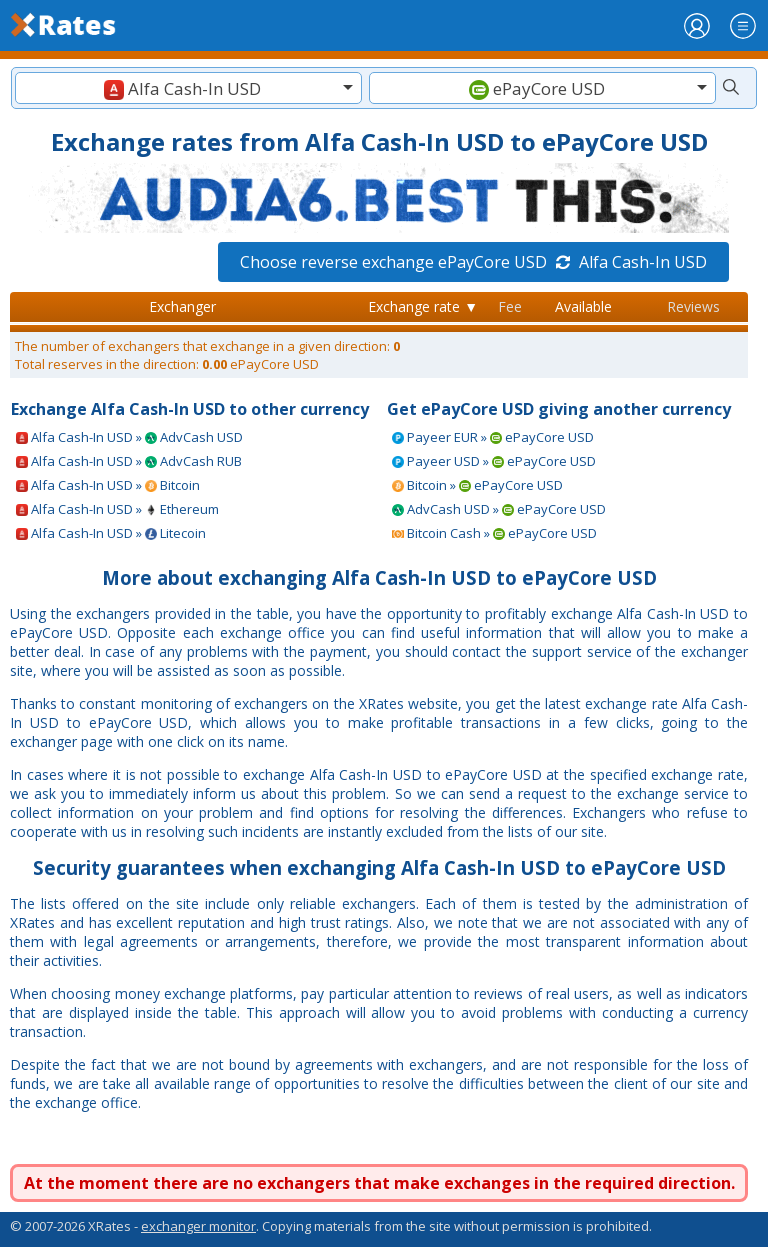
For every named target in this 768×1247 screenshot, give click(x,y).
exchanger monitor (198, 1226)
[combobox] (188, 88)
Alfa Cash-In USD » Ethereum (117, 509)
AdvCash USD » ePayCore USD (499, 509)
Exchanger (182, 306)
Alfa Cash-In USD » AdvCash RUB (129, 461)
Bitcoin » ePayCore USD (477, 485)
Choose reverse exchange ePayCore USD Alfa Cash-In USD (473, 262)
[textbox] (188, 88)
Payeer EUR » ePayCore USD (493, 437)
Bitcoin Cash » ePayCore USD (494, 533)
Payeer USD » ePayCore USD (494, 461)
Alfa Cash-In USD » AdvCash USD (129, 437)
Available (583, 306)
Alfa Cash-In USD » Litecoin (111, 533)
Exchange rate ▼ (423, 306)
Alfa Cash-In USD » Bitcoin (108, 485)
